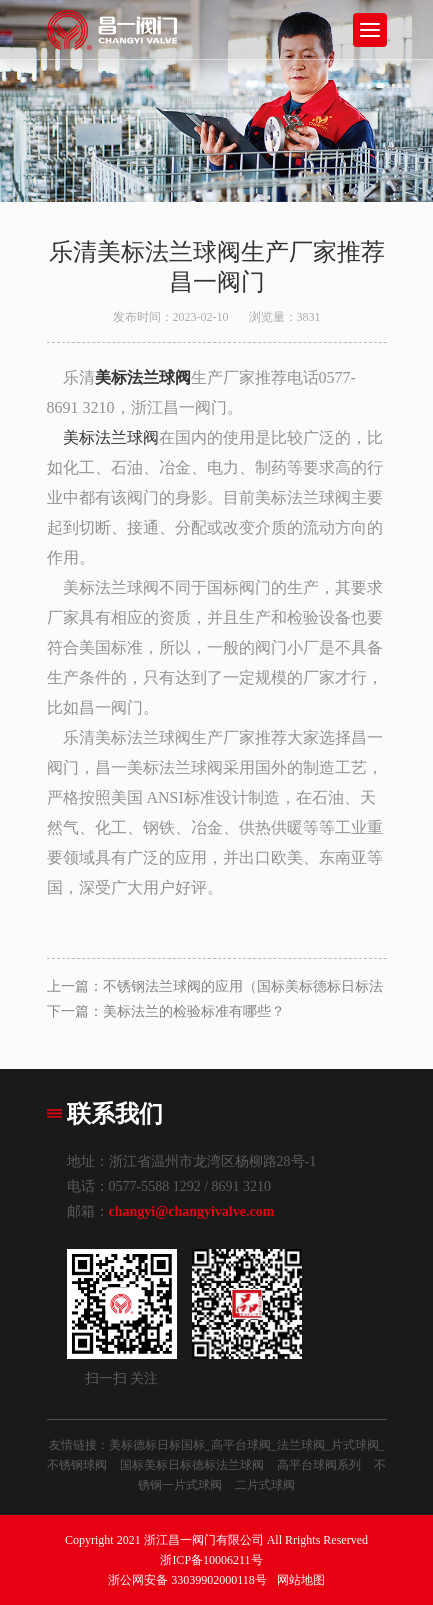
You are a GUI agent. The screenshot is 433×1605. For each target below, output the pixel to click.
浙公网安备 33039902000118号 (187, 1580)
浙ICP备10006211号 (211, 1560)
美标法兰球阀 (111, 437)
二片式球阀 (265, 1485)
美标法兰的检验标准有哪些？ (194, 1011)
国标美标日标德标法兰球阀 (192, 1465)
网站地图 (301, 1580)
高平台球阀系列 (319, 1465)
